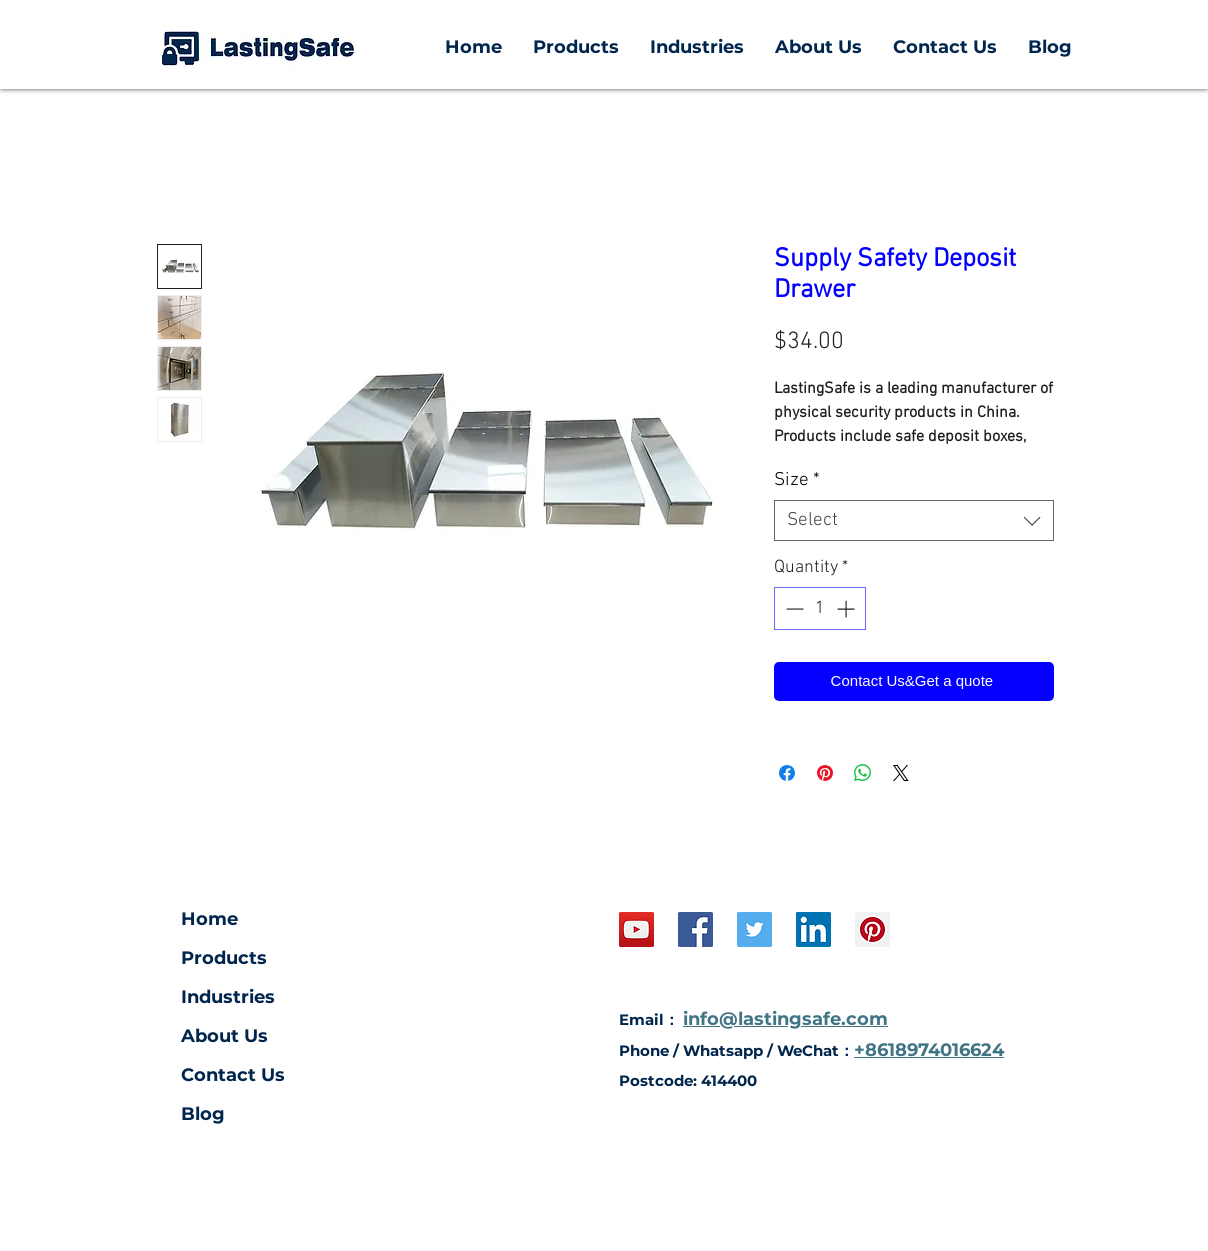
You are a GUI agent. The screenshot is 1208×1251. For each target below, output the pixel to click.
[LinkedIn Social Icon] (813, 929)
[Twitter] (754, 929)
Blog (203, 1114)
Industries (228, 997)
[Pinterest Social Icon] (872, 929)
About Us (224, 1036)
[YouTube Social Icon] (636, 929)
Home (209, 919)
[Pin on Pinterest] (825, 773)
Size (797, 480)
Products (224, 958)
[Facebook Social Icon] (695, 929)
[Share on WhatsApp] (863, 773)
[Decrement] (792, 608)
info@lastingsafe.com (785, 1019)
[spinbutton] (820, 608)
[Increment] (847, 608)
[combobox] (914, 520)
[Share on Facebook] (787, 773)
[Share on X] (901, 773)
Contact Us (233, 1075)
